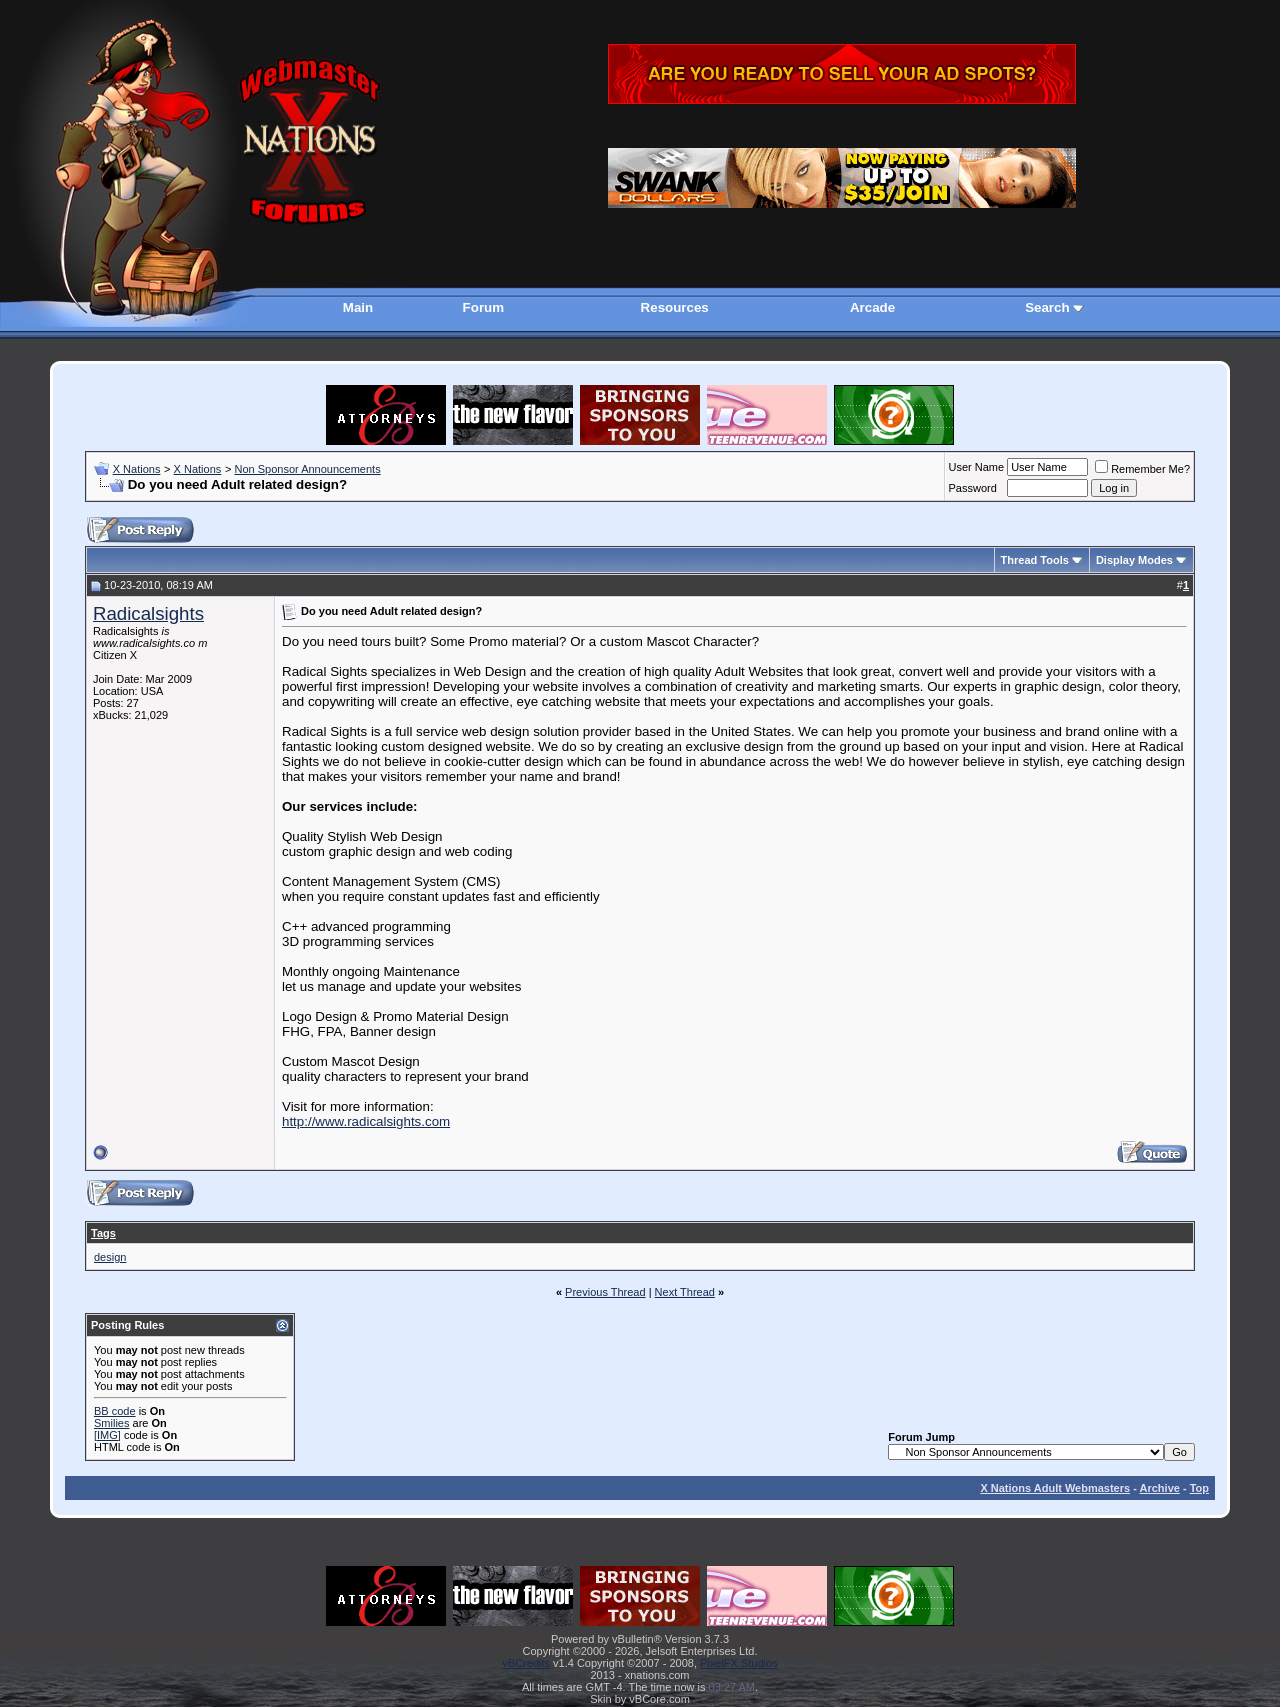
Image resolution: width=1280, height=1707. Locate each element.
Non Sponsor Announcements (307, 469)
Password (973, 488)
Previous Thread (605, 1292)
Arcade (872, 307)
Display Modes (1134, 560)
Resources (675, 307)
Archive (1160, 1488)
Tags (103, 1233)
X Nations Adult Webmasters (1055, 1488)
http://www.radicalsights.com (366, 1121)
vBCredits (526, 1663)
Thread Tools (1035, 560)
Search (1047, 307)
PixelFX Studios (739, 1663)
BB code (115, 1411)
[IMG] (107, 1435)
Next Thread (685, 1292)
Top (1199, 1488)
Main (358, 307)
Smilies (111, 1423)
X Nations (137, 469)
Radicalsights (148, 613)
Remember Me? (1142, 469)
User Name (977, 467)
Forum (483, 307)
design (110, 1257)
